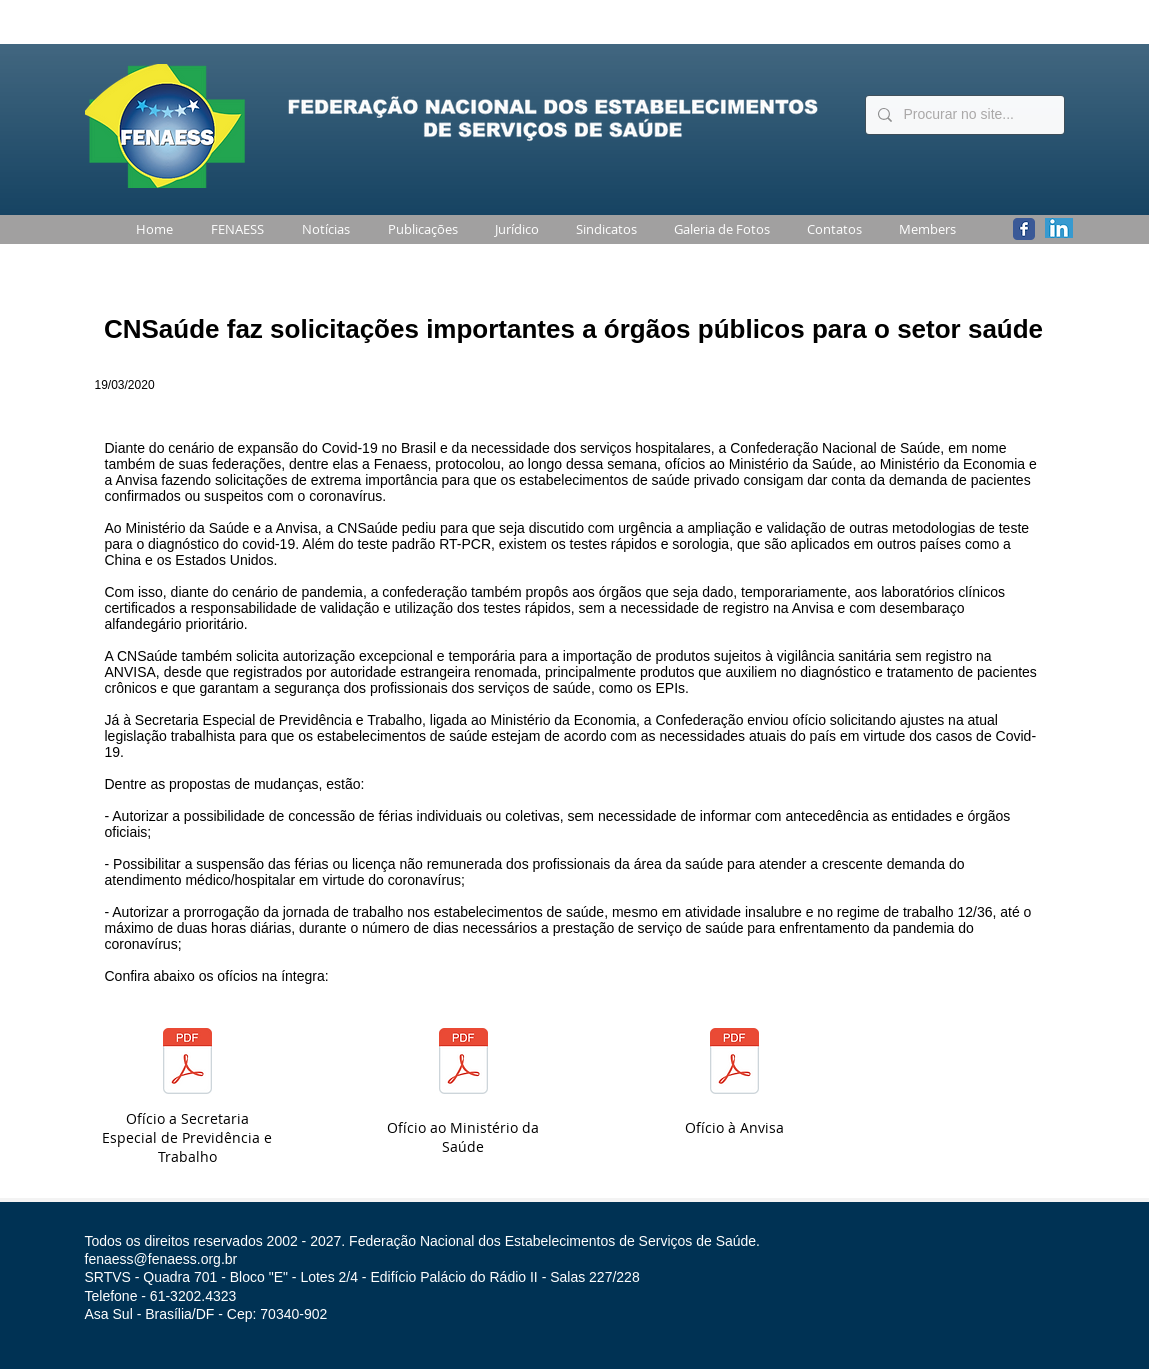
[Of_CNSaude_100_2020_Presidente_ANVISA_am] (734, 1063)
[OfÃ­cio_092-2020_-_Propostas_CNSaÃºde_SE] (187, 1063)
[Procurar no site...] (963, 115)
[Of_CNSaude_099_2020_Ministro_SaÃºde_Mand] (463, 1063)
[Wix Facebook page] (1024, 229)
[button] (233, 229)
